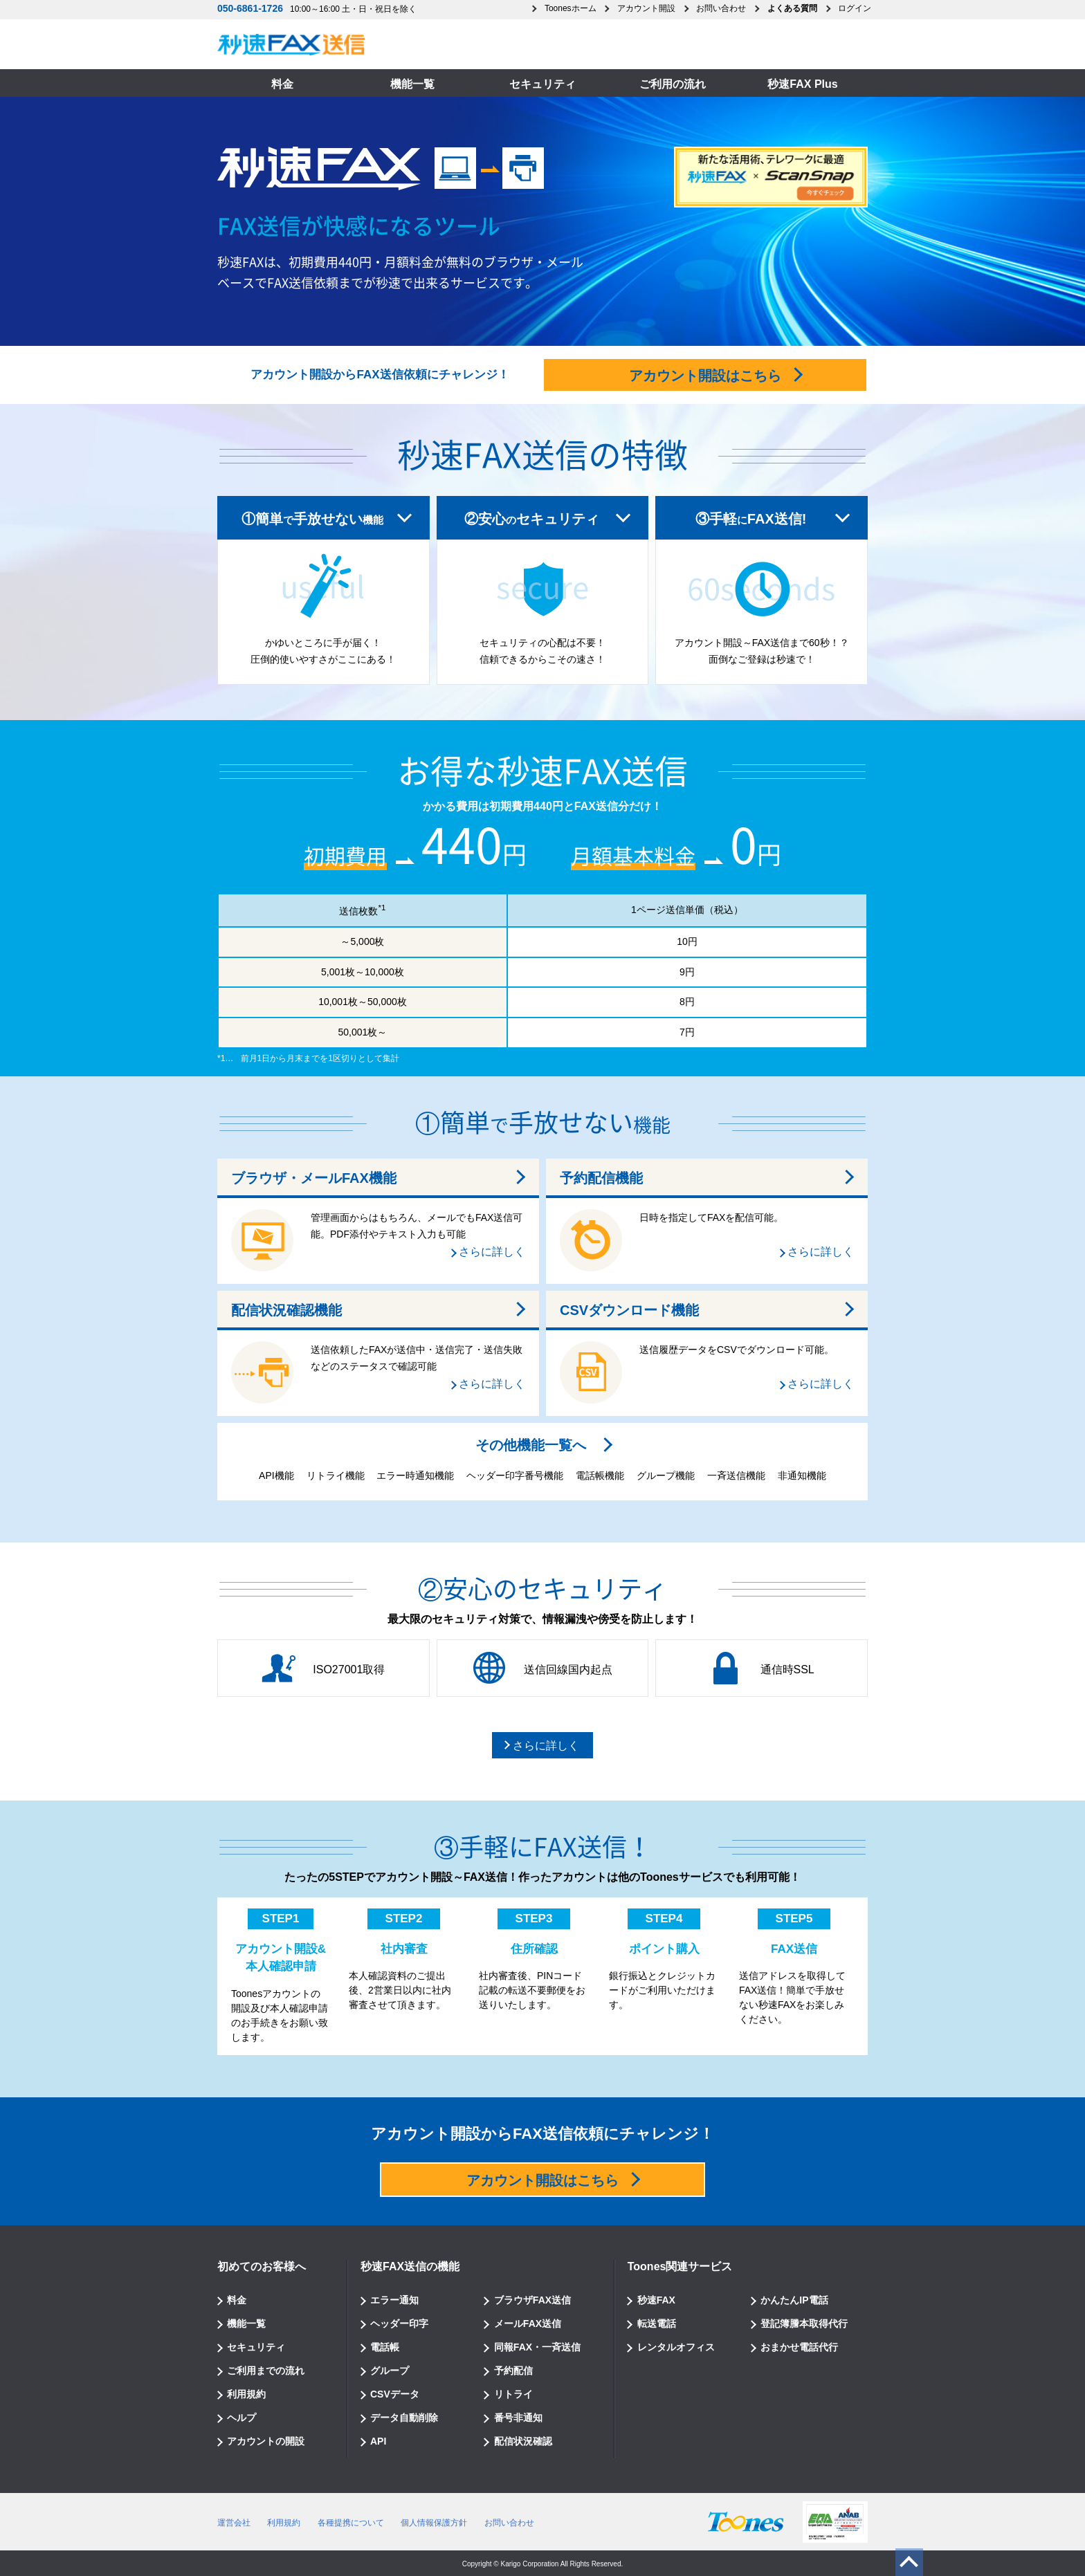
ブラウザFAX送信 (532, 2300)
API (378, 2441)
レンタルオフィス (676, 2347)
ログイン (854, 8)
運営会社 (233, 2523)
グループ (389, 2370)
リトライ (513, 2394)
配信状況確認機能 (286, 1310)
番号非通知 (518, 2417)
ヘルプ (241, 2417)
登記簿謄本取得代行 (804, 2323)
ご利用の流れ (672, 84)
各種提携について (351, 2523)
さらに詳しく (492, 1252)
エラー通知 (394, 2300)
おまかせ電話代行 (799, 2347)
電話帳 (384, 2347)
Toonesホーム (570, 8)
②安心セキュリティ (531, 518)
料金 (282, 84)
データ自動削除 (404, 2417)
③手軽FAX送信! (751, 518)
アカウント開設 (646, 8)
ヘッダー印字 (399, 2323)
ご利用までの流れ (265, 2370)
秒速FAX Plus (802, 84)
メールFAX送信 (527, 2323)
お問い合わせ (721, 8)
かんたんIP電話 (794, 2300)
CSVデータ (394, 2394)
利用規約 (246, 2394)
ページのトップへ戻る (906, 2564)
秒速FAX (656, 2300)
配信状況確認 (523, 2441)
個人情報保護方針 (434, 2523)
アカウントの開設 (265, 2441)
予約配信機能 (601, 1178)
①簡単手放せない (312, 518)
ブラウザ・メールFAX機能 (313, 1178)
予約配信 (513, 2370)
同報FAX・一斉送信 (537, 2347)
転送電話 (656, 2323)
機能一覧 (412, 84)
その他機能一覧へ (530, 1445)
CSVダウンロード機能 (629, 1310)
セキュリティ (542, 84)
